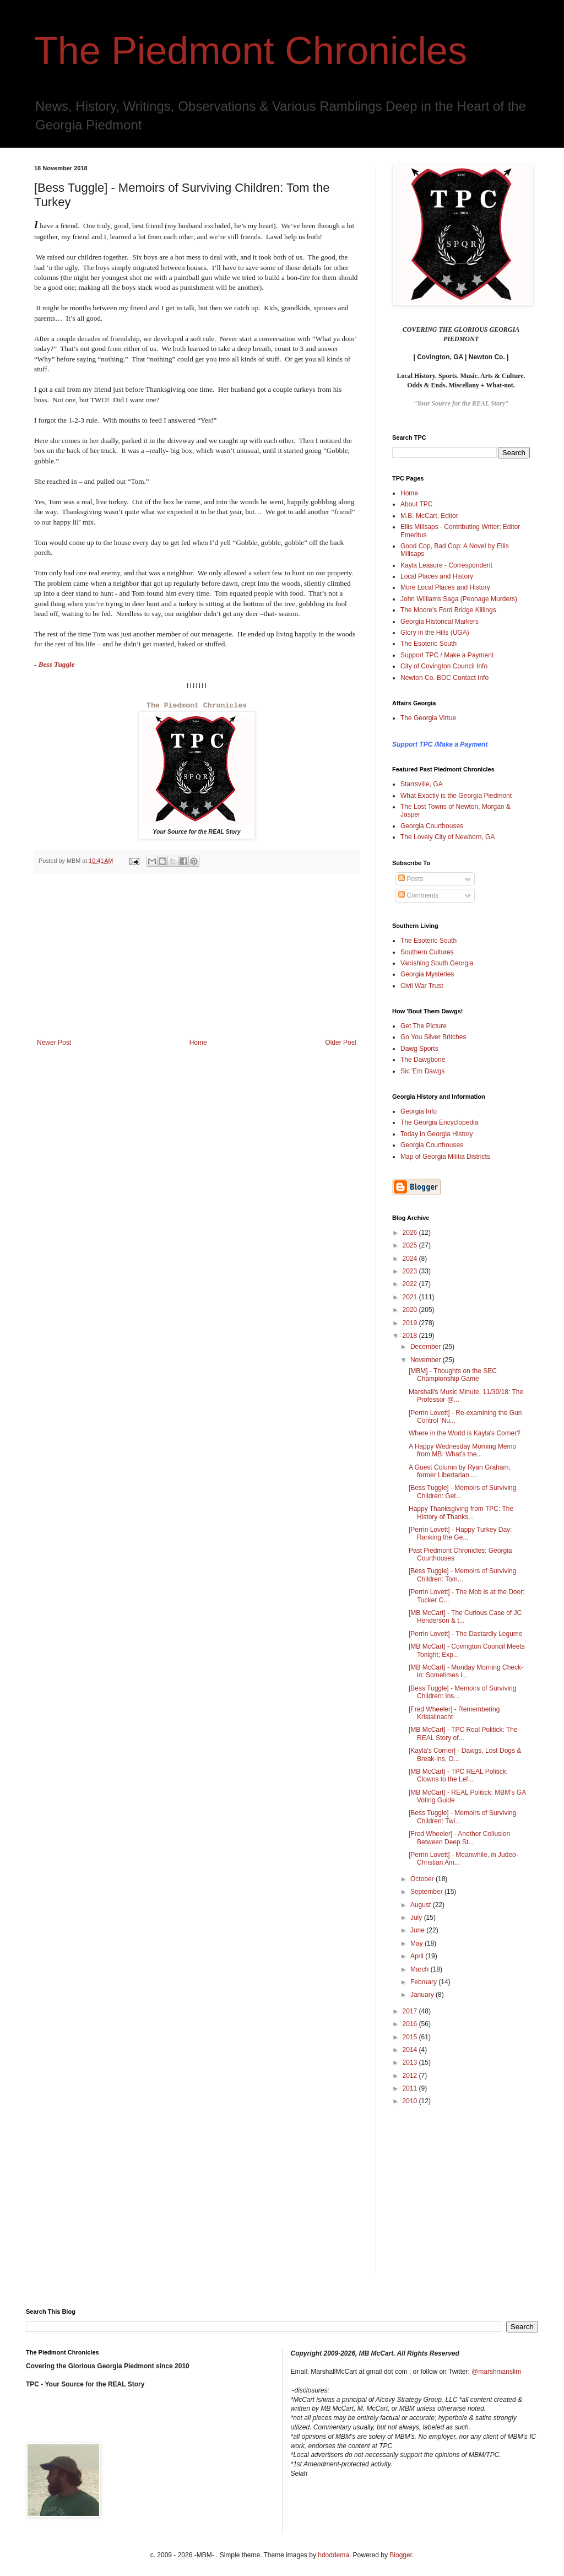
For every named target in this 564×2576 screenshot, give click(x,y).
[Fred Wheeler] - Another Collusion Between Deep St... (459, 1837)
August (421, 1905)
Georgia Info (418, 1111)
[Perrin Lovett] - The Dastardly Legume (466, 1634)
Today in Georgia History (436, 1134)
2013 (411, 2062)
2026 (411, 1232)
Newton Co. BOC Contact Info (444, 678)
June (418, 1930)
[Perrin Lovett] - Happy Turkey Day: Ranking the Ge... (460, 1533)
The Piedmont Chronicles (250, 50)
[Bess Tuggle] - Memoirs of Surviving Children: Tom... (462, 1575)
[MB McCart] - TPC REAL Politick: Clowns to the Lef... (458, 1775)
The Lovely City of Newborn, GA (447, 837)
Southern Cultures (427, 952)
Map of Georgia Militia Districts (445, 1156)
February (424, 1982)
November (426, 1360)
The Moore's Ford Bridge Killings (448, 610)
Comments (418, 895)
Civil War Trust (421, 986)
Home (198, 1042)
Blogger (400, 2555)
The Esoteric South (428, 643)
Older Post (340, 1042)
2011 (411, 2088)
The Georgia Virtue (428, 718)
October (423, 1879)
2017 (411, 2011)
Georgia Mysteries (427, 974)
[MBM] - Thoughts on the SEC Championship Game (453, 1374)
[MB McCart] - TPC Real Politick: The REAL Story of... (463, 1733)
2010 (411, 2101)
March (420, 1969)
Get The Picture (423, 1026)
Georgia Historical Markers (439, 621)
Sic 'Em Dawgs (422, 1071)
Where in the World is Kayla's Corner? (464, 1433)
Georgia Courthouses (431, 826)
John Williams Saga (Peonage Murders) (458, 599)
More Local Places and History (445, 587)
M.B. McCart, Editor (429, 516)
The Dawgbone (422, 1059)
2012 (411, 2076)
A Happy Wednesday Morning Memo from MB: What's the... (462, 1450)
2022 (411, 1284)
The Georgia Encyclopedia (439, 1122)
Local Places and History (436, 576)
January (423, 1995)
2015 (411, 2037)
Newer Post (54, 1042)
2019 (411, 1323)
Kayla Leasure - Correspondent (446, 565)
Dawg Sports (419, 1048)
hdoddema (333, 2555)
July (417, 1917)
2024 (411, 1258)
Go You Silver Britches (433, 1037)
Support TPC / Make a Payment (447, 655)
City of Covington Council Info (443, 666)
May (417, 1943)
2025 (411, 1245)
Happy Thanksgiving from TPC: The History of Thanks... (461, 1512)
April (417, 1956)
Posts (410, 879)
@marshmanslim (496, 2371)
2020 (411, 1310)
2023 (411, 1271)
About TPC (416, 504)
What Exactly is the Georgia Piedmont (456, 796)
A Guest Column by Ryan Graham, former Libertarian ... (460, 1471)
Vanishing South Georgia (437, 963)
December (426, 1347)
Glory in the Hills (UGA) (434, 632)
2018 (411, 1336)
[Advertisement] (196, 956)
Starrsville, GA (421, 784)
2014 (411, 2050)
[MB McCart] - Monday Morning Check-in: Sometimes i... (466, 1671)
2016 (411, 2024)
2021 (411, 1297)
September (427, 1891)
